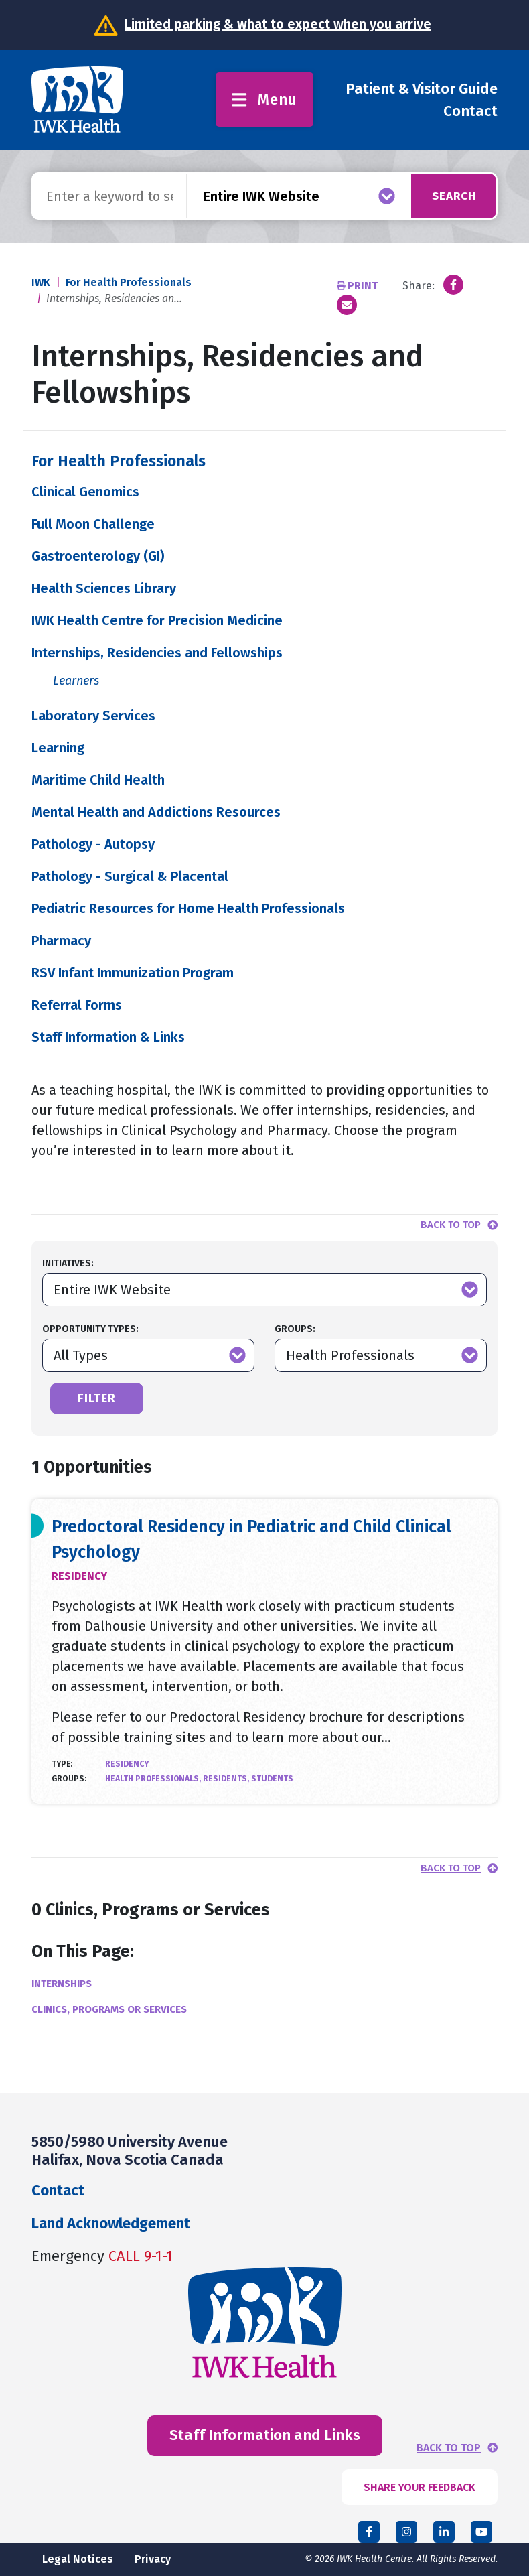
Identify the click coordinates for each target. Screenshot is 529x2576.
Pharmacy (61, 941)
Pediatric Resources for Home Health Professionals (188, 908)
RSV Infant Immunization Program (132, 973)
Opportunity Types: (90, 1329)
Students (272, 1778)
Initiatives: (68, 1263)
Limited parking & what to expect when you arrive (278, 24)
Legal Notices (77, 2559)
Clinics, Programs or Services (109, 2009)
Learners (76, 680)
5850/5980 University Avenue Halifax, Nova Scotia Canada (129, 2150)
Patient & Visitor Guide (422, 89)
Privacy (153, 2559)
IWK (40, 282)
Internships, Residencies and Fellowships (157, 653)
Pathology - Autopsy (93, 844)
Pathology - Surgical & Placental (129, 876)
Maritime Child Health (98, 780)
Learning (57, 748)
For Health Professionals (129, 282)
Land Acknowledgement (110, 2223)
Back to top (451, 1225)
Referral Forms (76, 1005)
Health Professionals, (154, 1778)
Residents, (227, 1778)
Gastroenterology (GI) (97, 556)
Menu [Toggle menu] (264, 99)
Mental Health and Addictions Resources (156, 812)
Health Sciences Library (103, 588)
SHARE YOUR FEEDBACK (419, 2487)
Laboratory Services (93, 715)
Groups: (295, 1329)
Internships (61, 1984)
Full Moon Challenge (93, 524)
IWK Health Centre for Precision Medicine (157, 620)
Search (450, 195)
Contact (470, 111)
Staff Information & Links (108, 1037)
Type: (62, 1764)
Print (359, 285)
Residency (79, 1576)
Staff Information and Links (264, 2435)
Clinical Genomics (85, 492)
